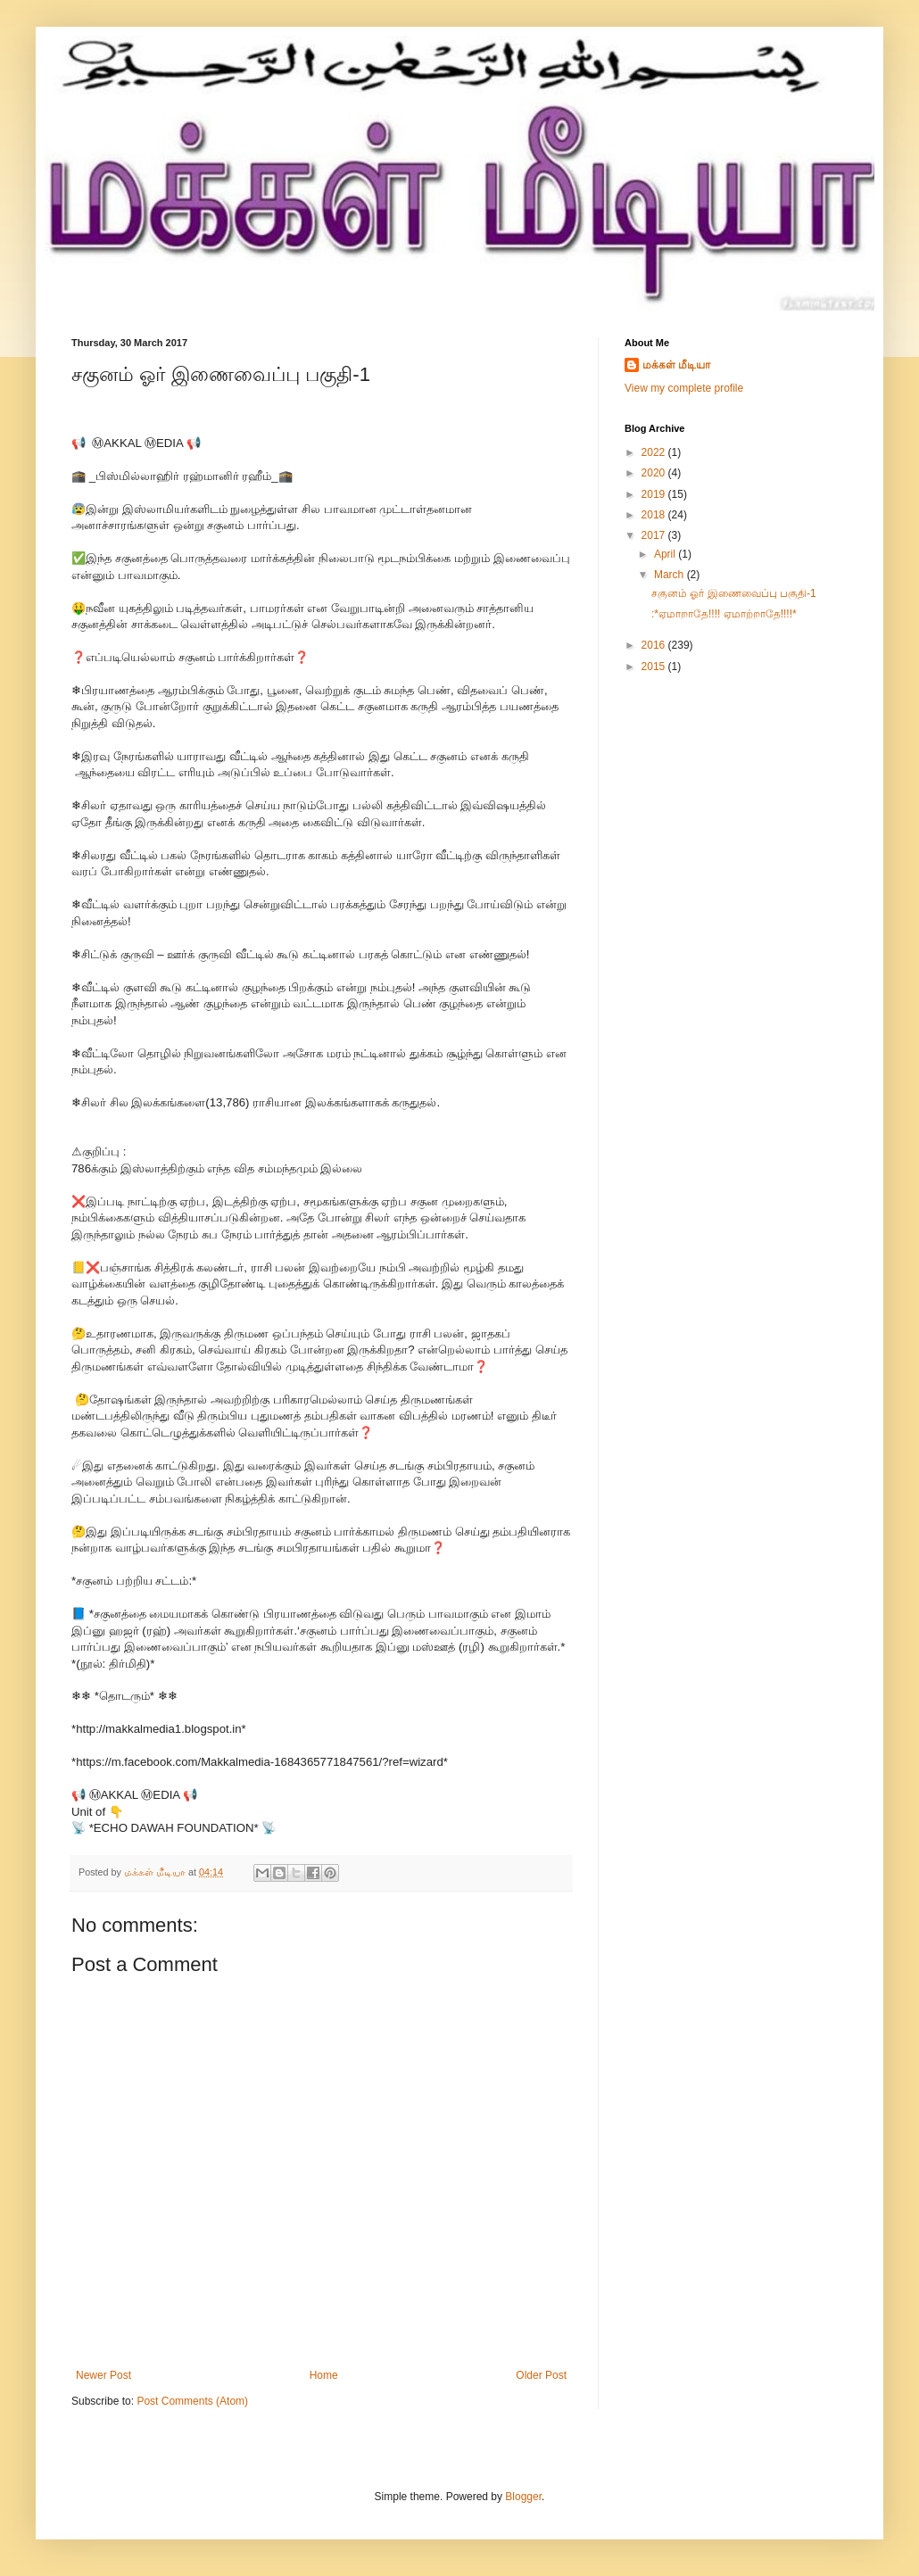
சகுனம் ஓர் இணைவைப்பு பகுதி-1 (733, 593)
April (666, 554)
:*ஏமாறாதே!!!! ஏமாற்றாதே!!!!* (724, 614)
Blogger (523, 2496)
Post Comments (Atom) (192, 2401)
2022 (655, 452)
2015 (655, 666)
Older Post (541, 2375)
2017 (655, 535)
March (670, 574)
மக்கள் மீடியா (676, 365)
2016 (655, 645)
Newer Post (103, 2375)
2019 (655, 494)
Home (324, 2375)
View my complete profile (684, 388)
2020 (655, 473)
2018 (655, 515)
